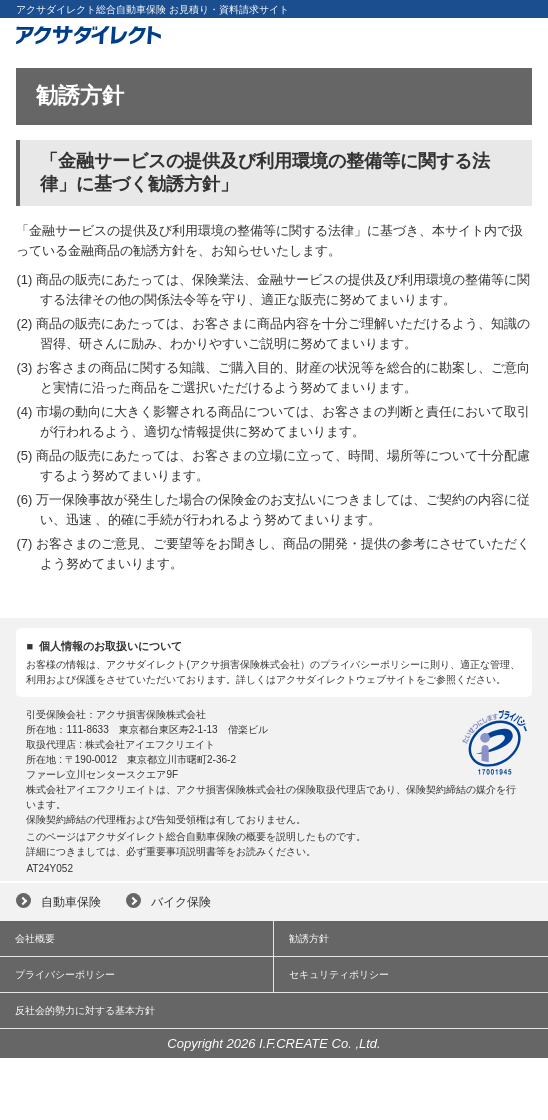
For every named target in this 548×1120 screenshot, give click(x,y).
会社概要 (35, 938)
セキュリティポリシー (339, 974)
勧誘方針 (309, 938)
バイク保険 (181, 902)
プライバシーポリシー (65, 974)
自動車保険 (71, 902)
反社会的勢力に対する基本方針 (85, 1010)
